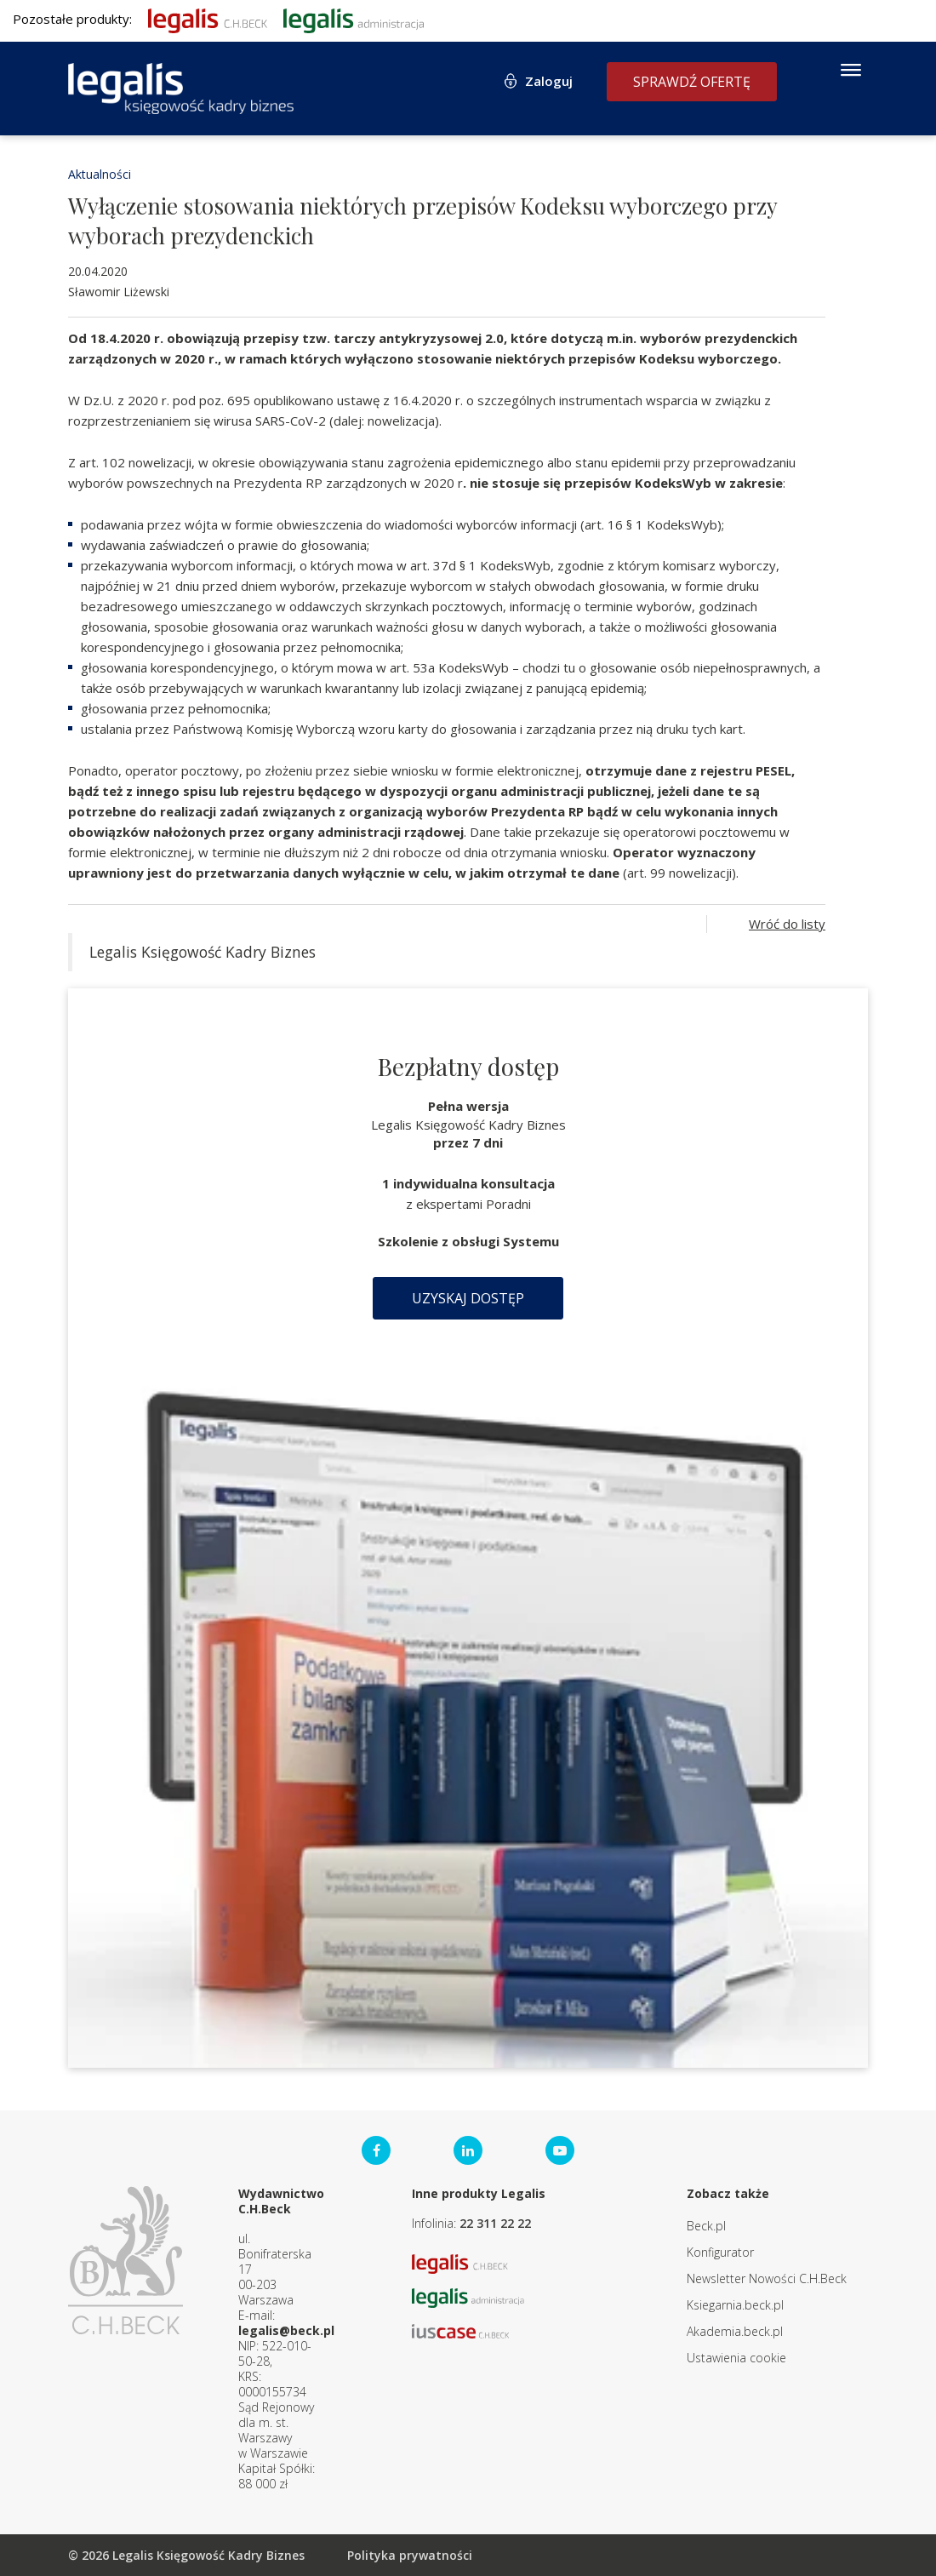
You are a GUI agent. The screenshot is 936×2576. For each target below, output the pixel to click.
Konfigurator (720, 2252)
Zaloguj (549, 80)
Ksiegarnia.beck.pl (735, 2305)
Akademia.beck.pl (735, 2331)
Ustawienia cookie (736, 2358)
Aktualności (99, 174)
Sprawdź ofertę (692, 81)
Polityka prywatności (409, 2555)
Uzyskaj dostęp (468, 1298)
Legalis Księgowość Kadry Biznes (202, 952)
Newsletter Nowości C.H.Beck (767, 2278)
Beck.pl (706, 2226)
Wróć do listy (787, 923)
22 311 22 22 (495, 2223)
